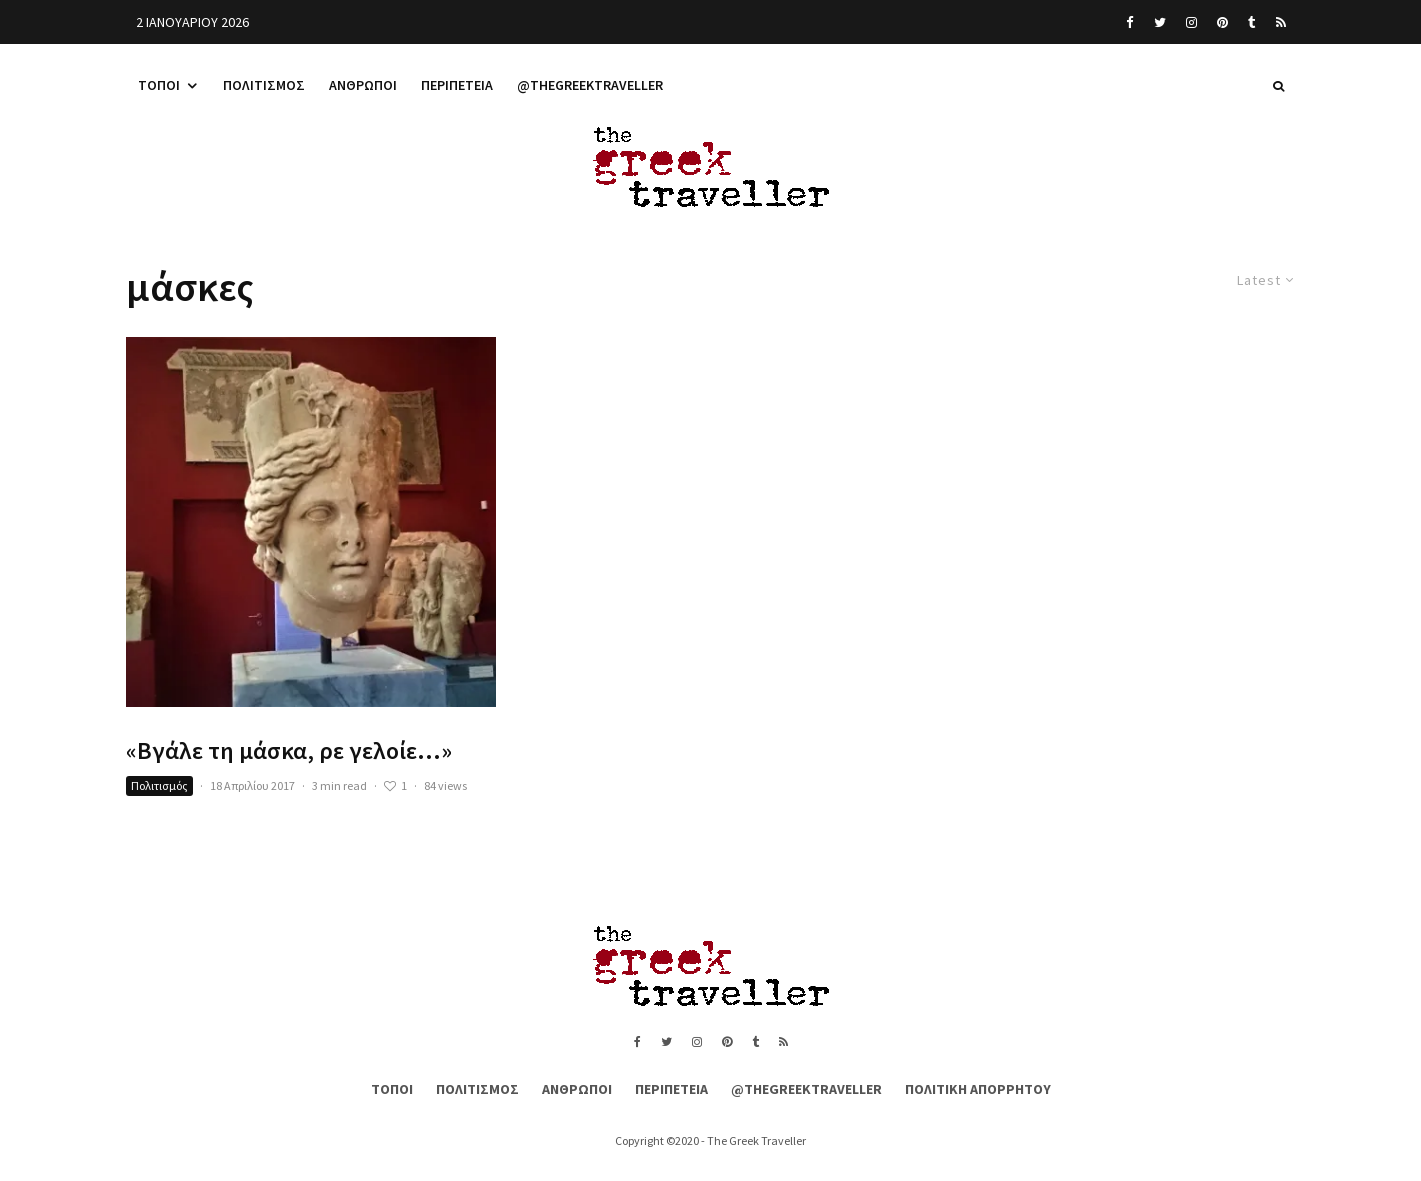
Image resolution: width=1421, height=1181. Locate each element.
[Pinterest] (1222, 22)
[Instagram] (1191, 22)
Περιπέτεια (457, 85)
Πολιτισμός (264, 85)
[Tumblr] (1252, 22)
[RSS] (1281, 22)
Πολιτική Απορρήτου (978, 1089)
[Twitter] (1160, 22)
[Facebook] (1130, 22)
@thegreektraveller (590, 85)
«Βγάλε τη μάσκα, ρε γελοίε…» (289, 751)
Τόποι (159, 85)
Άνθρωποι (363, 85)
